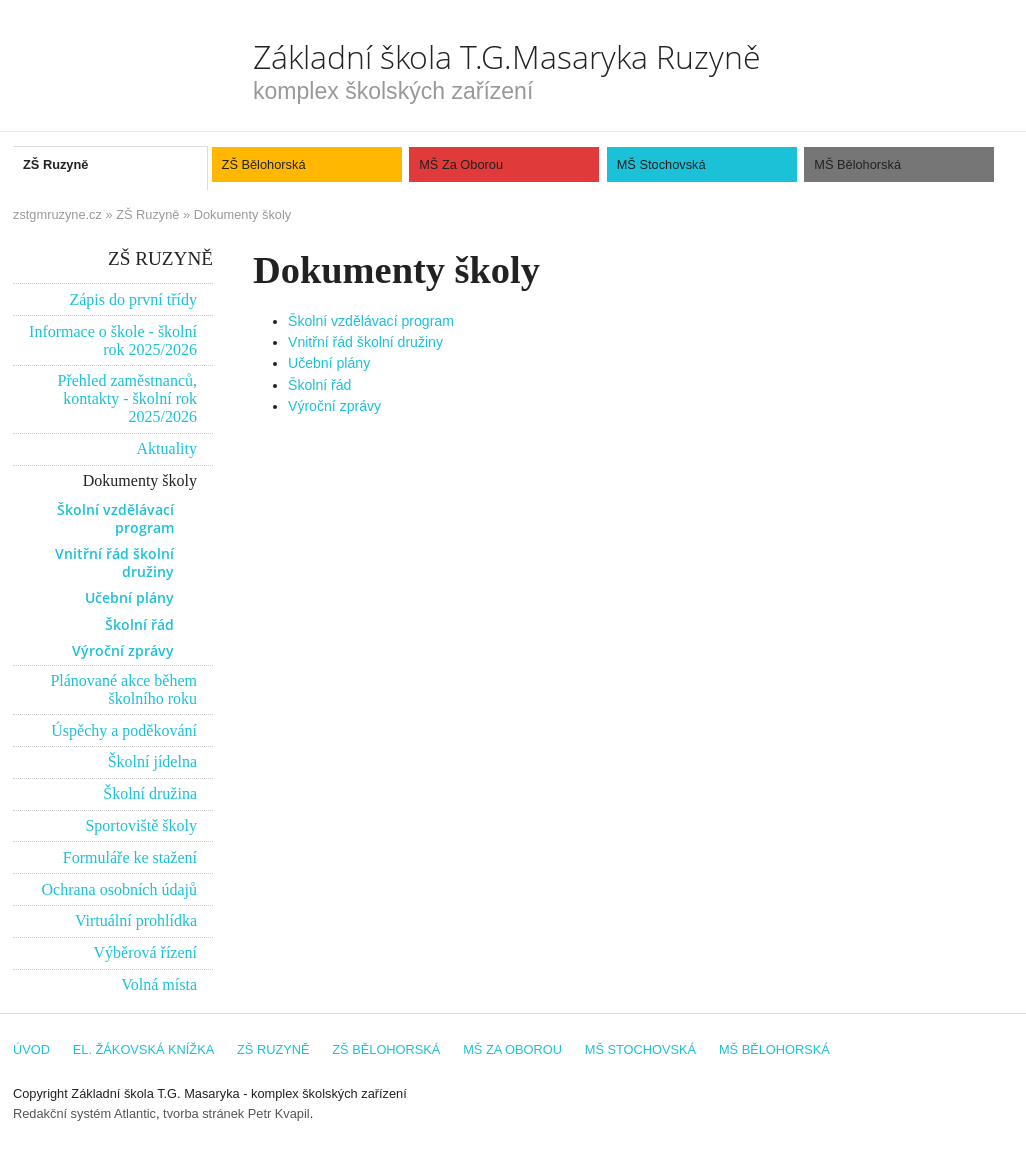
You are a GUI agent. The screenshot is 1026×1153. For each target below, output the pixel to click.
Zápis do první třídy (133, 299)
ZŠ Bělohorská (264, 164)
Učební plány (329, 363)
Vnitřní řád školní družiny (365, 342)
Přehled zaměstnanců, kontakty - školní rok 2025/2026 (128, 398)
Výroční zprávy (334, 406)
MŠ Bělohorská (857, 164)
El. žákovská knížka (144, 1049)
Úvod (31, 1049)
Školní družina (150, 793)
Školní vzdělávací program (371, 321)
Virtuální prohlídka (136, 920)
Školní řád (319, 385)
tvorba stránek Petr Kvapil (236, 1113)
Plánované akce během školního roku (123, 689)
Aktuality (167, 448)
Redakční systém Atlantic (84, 1113)
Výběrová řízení (145, 952)
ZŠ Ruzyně (55, 164)
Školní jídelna (152, 761)
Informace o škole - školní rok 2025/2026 (113, 340)
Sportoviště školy (141, 825)
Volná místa (159, 984)
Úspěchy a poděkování (124, 730)
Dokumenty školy (242, 214)
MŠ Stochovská (661, 164)
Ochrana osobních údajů (119, 889)
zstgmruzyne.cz (57, 214)
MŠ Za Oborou (461, 164)
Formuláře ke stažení (130, 857)
